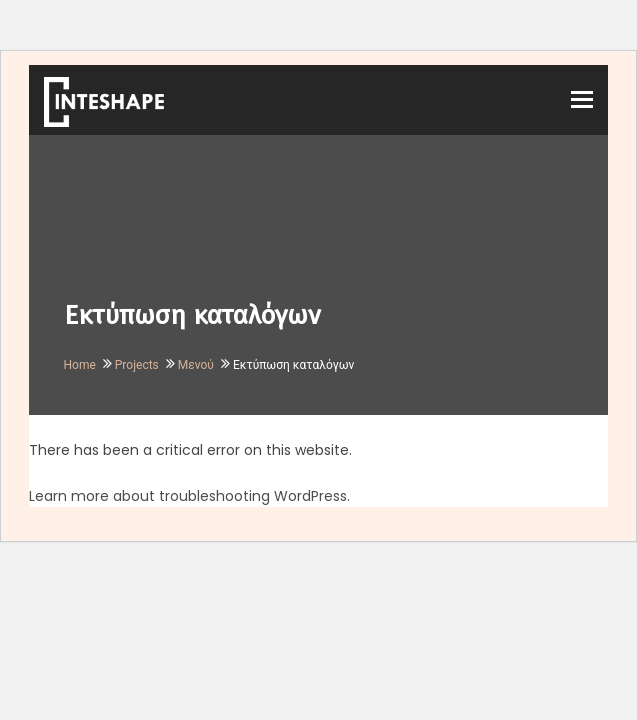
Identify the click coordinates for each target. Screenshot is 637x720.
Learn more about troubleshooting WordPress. (189, 496)
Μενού (196, 365)
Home (80, 365)
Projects (137, 365)
